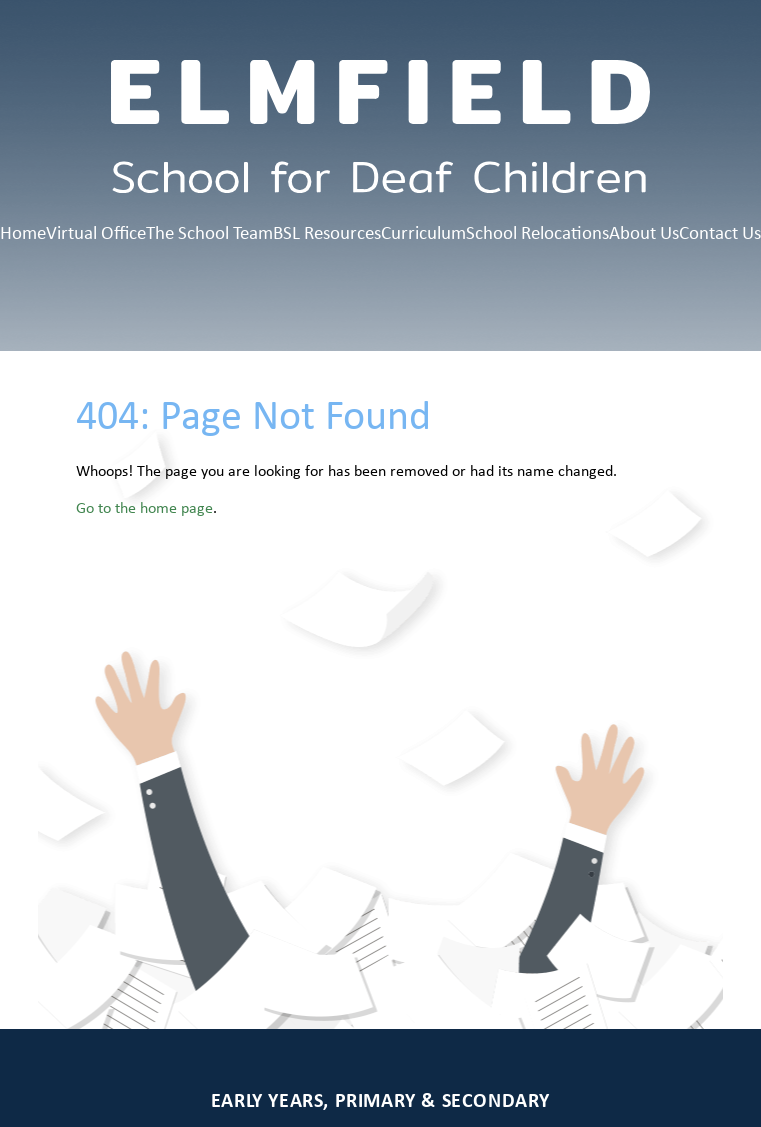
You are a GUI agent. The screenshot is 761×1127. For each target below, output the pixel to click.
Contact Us (720, 232)
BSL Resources (327, 232)
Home (23, 232)
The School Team (209, 232)
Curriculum (423, 232)
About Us (644, 232)
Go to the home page (144, 507)
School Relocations (537, 232)
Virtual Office (96, 232)
